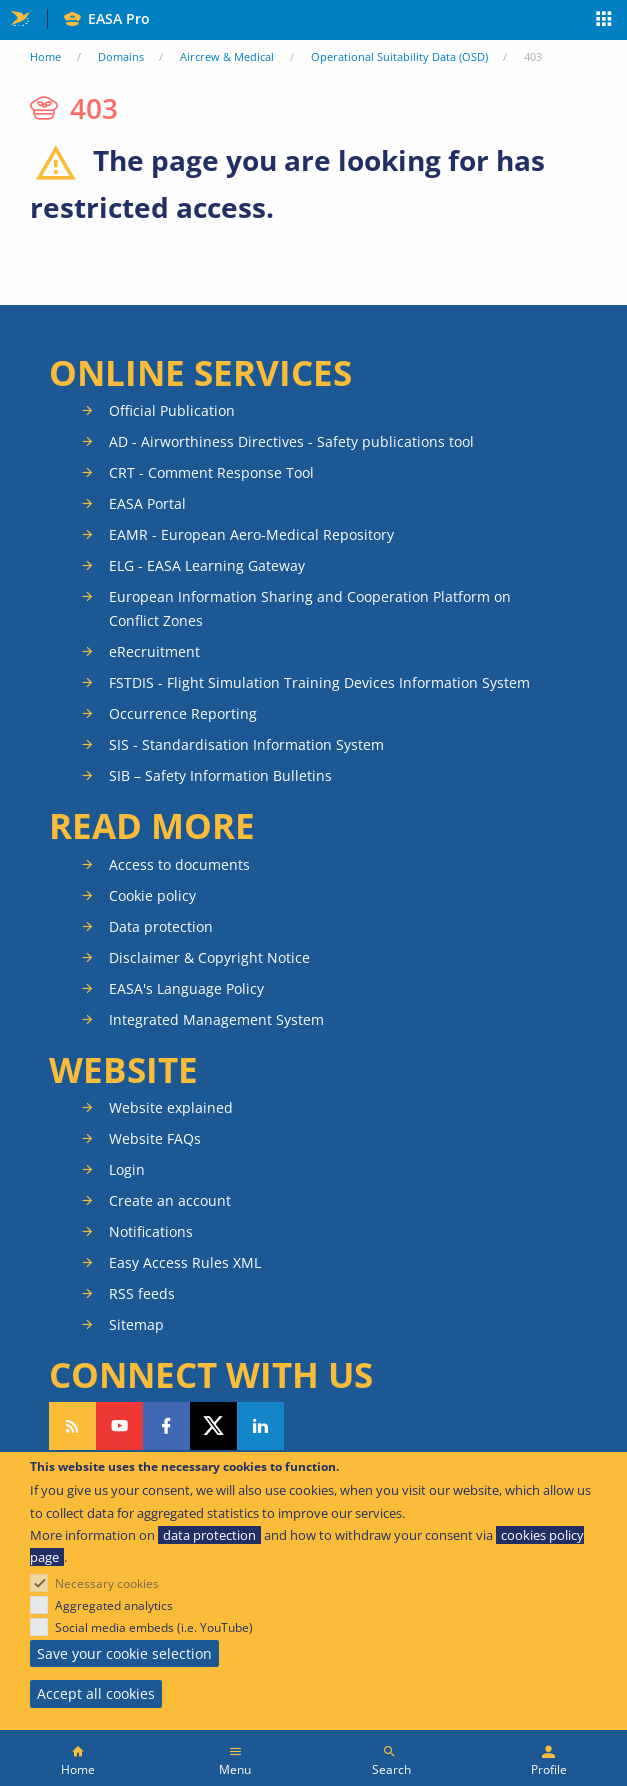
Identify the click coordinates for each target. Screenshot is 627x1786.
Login (127, 1169)
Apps (604, 21)
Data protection (161, 926)
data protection (209, 1535)
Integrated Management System (216, 1019)
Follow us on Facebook (166, 1426)
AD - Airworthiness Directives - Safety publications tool (291, 441)
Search (391, 1769)
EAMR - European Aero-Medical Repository (251, 534)
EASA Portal (147, 503)
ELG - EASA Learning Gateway (207, 565)
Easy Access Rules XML (185, 1262)
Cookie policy (152, 895)
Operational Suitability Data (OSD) (399, 56)
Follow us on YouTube (119, 1426)
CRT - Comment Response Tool (211, 472)
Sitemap (136, 1324)
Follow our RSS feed (72, 1426)
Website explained (171, 1107)
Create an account (170, 1200)
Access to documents (179, 864)
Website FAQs (155, 1138)
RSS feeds (142, 1293)
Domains (121, 56)
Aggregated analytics (114, 1605)
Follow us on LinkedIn (260, 1426)
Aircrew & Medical (227, 56)
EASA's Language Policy (186, 988)
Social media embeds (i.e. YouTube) (154, 1627)
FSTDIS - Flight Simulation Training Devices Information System (319, 682)
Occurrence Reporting (183, 713)
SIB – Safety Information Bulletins (220, 775)
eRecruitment (154, 651)
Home (45, 56)
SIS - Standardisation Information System (246, 744)
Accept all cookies (96, 1693)
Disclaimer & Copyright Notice (209, 957)
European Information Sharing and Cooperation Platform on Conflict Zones (310, 608)
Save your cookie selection (124, 1653)
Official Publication (172, 410)
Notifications (151, 1231)
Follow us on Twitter (213, 1426)
